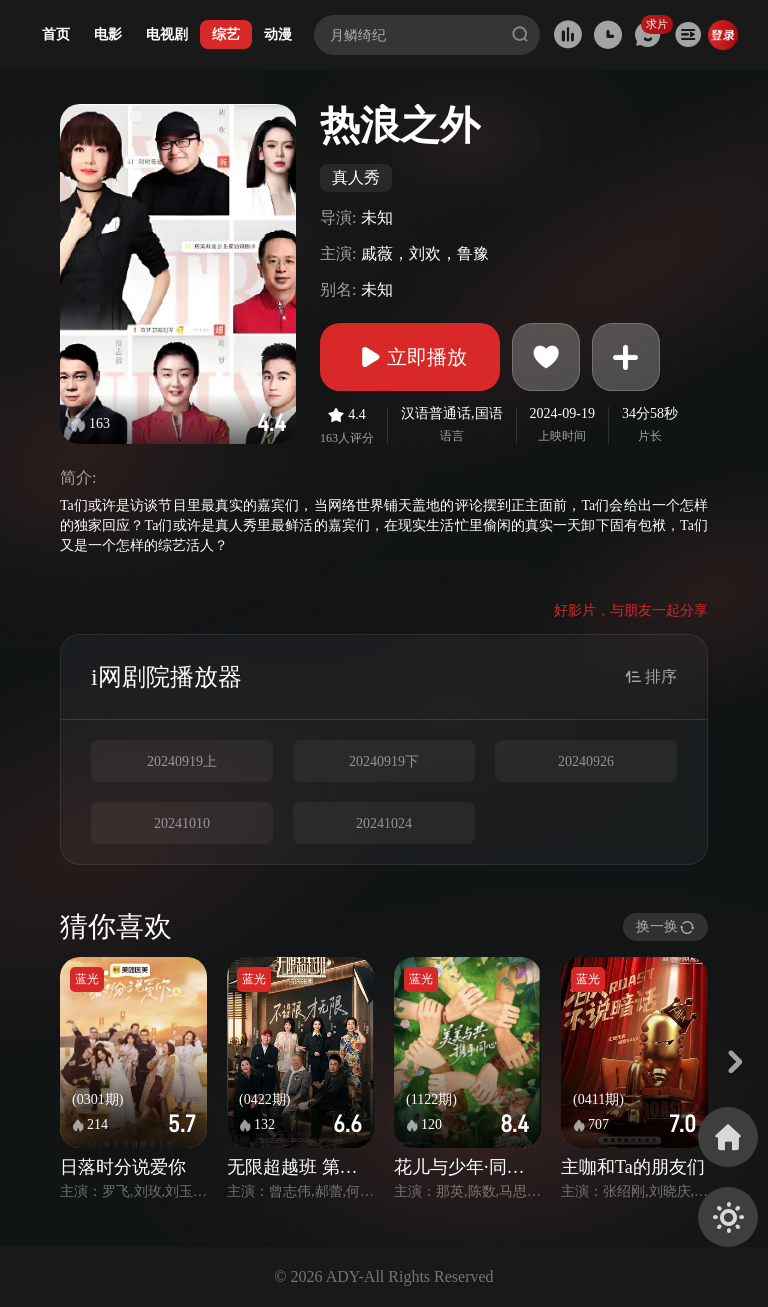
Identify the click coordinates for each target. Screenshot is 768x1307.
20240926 (586, 761)
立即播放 (410, 357)
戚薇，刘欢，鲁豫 (425, 253)
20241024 (384, 823)
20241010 (182, 823)
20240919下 (384, 761)
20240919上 (182, 761)
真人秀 (356, 177)
